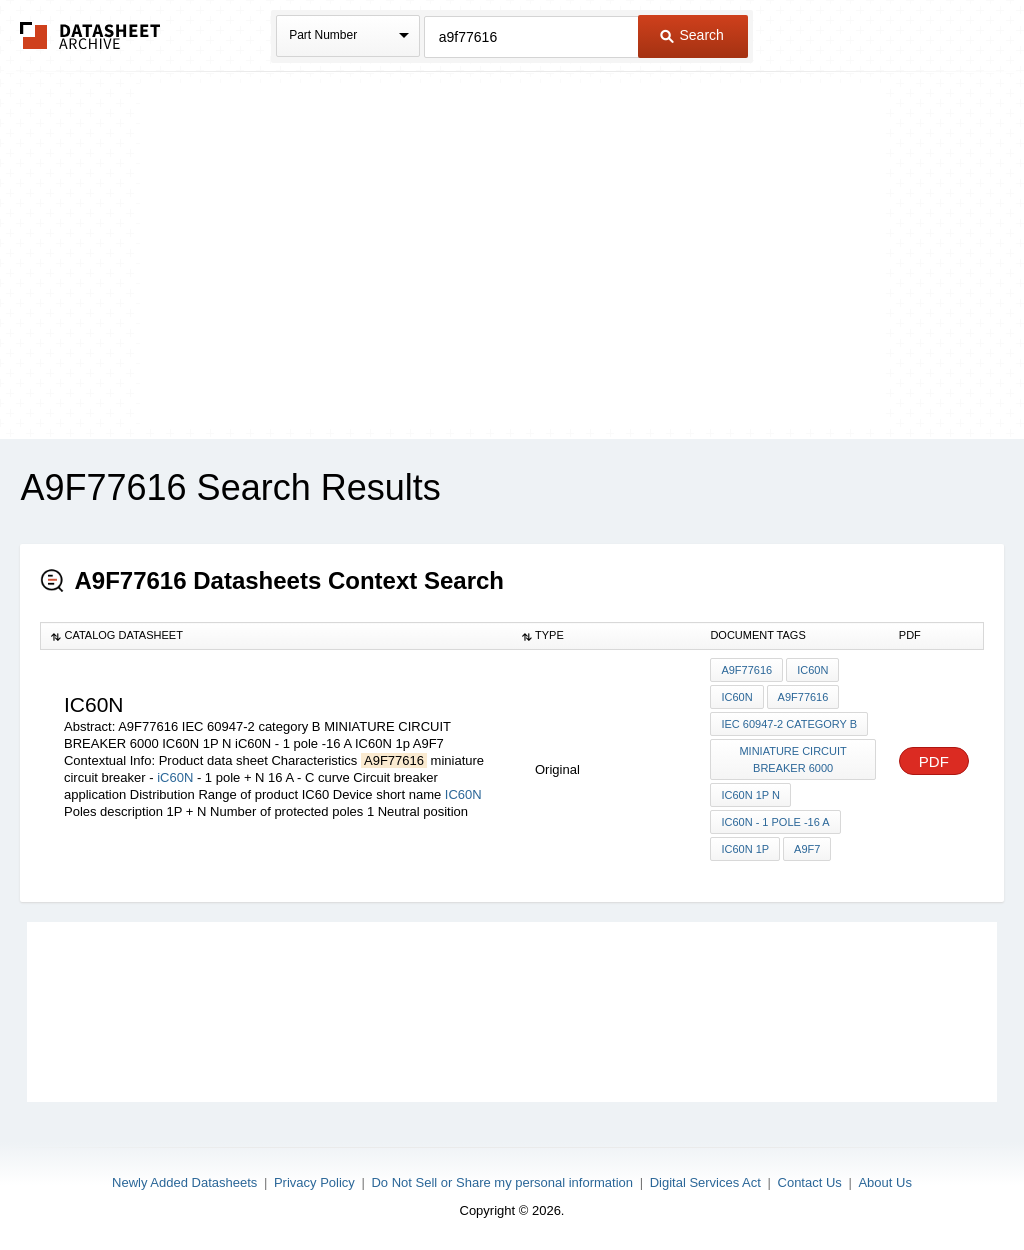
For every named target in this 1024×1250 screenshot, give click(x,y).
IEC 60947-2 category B (789, 724)
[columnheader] (276, 636)
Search (692, 35)
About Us (884, 1182)
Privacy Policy (314, 1182)
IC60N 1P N (750, 795)
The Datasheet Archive (90, 35)
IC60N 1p (745, 849)
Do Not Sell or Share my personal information (502, 1182)
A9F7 (807, 849)
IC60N (463, 794)
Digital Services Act (705, 1182)
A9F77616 (746, 670)
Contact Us (810, 1182)
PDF (934, 761)
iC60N (175, 777)
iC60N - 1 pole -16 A (775, 822)
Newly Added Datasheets (184, 1182)
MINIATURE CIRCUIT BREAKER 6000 (792, 759)
